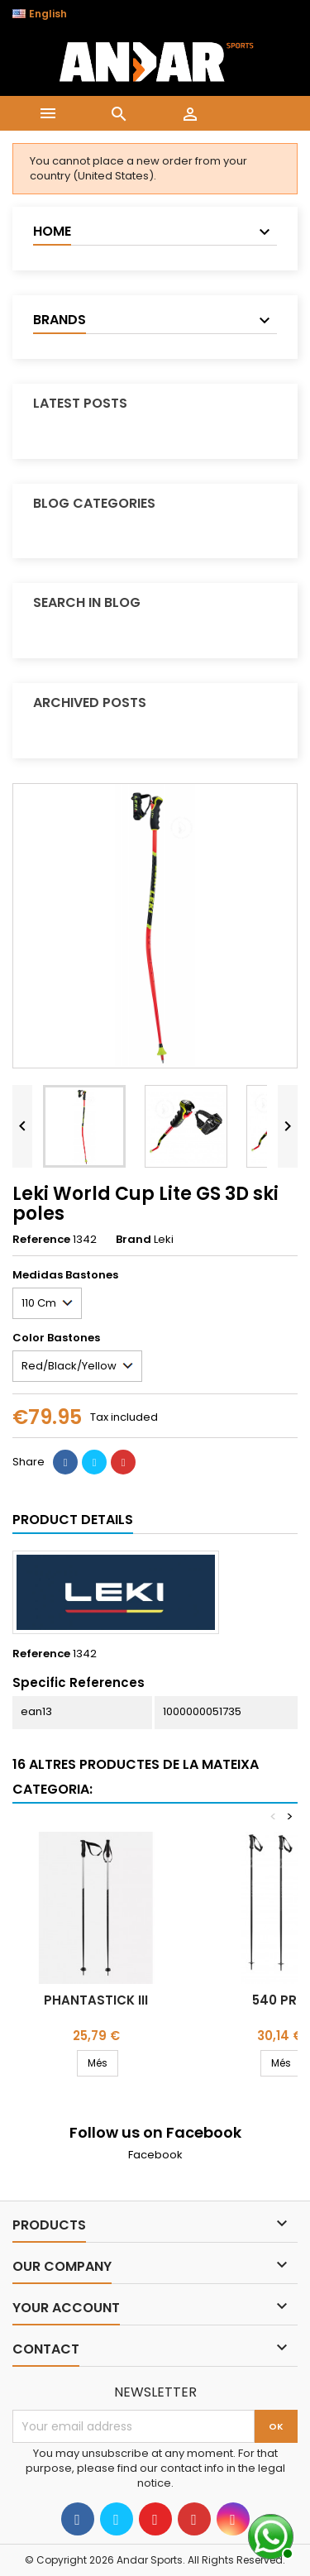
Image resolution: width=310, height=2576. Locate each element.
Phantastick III (96, 2000)
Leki (164, 1239)
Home (52, 231)
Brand (133, 1239)
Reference (41, 1239)
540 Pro (280, 2000)
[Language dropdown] (48, 14)
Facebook (155, 2155)
